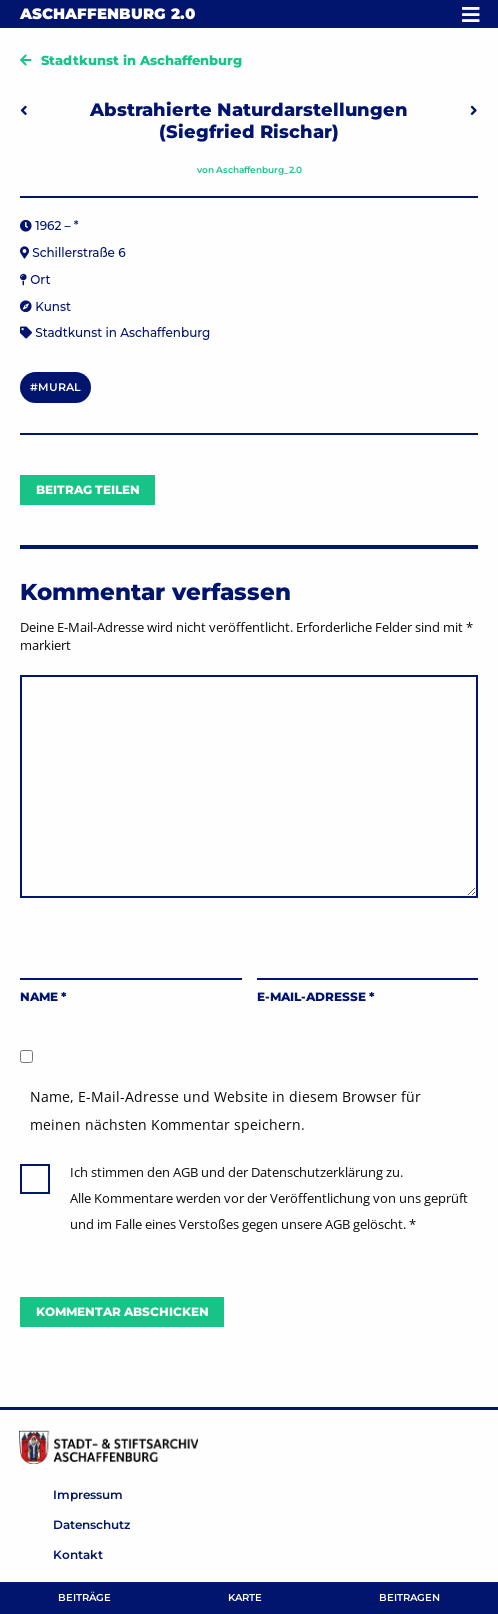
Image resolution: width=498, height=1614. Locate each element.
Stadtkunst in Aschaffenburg (141, 60)
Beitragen (409, 1597)
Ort (40, 279)
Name (43, 996)
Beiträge (84, 1597)
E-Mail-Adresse (315, 996)
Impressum (88, 1494)
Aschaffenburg (107, 13)
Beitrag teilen (88, 489)
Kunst (53, 306)
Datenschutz (91, 1524)
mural (59, 387)
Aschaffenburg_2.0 (259, 169)
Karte (245, 1597)
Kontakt (78, 1554)
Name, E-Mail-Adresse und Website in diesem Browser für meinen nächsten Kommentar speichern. (225, 1110)
